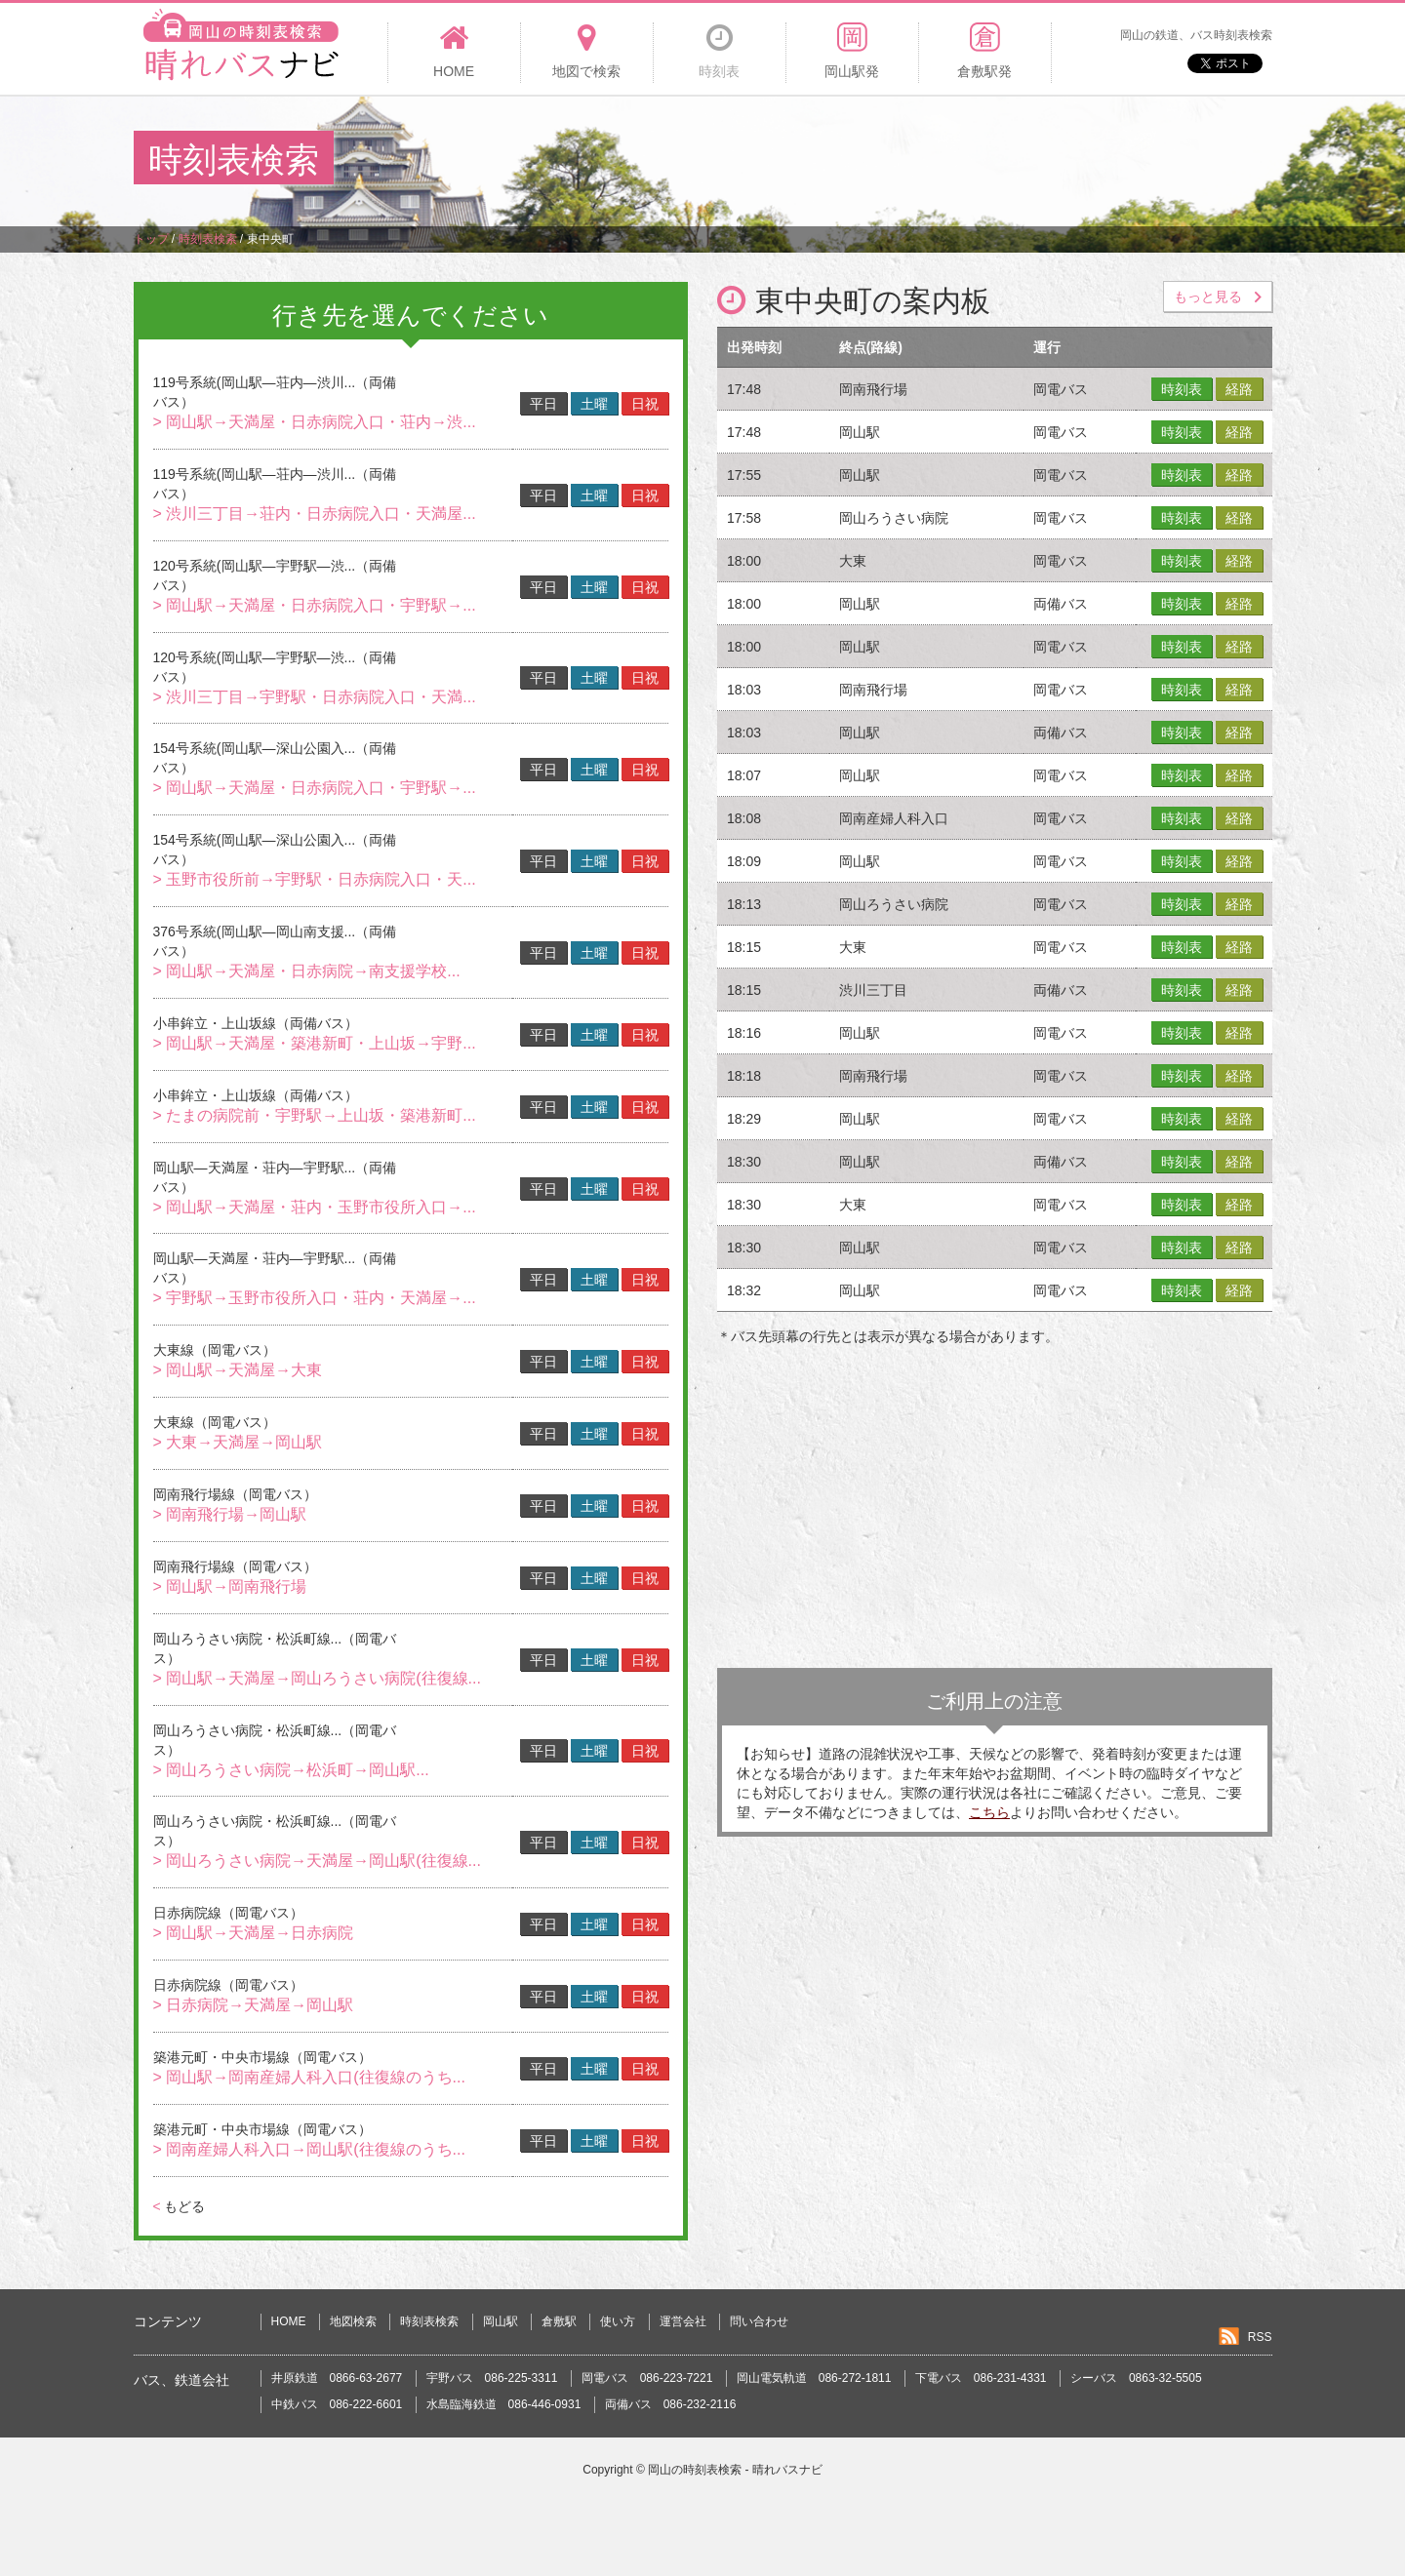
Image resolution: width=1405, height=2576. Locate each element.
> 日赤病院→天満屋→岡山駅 (253, 2005)
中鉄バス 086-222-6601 (337, 2404)
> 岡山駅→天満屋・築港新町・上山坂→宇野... (314, 1043)
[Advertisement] (916, 160)
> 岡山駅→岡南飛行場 (230, 1586)
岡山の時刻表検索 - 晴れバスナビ (735, 2470)
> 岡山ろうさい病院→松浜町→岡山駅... (291, 1770)
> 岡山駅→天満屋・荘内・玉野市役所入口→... (314, 1207)
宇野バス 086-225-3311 (492, 2378)
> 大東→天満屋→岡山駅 (238, 1442)
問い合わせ (759, 2321)
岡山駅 (500, 2321)
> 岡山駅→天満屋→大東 (238, 1370)
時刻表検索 (429, 2321)
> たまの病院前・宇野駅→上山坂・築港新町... (314, 1115)
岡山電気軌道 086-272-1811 (814, 2378)
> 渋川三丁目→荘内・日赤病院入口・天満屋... (314, 513)
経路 (1239, 389)
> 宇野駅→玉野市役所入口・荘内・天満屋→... (314, 1297)
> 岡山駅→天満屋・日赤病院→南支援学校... (307, 971)
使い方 (617, 2321)
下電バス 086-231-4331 (981, 2378)
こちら (989, 1812)
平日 (543, 404)
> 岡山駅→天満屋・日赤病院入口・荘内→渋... (314, 422)
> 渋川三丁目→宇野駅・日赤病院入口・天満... (314, 697)
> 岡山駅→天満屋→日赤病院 (253, 1932)
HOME (288, 2321)
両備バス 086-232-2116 (671, 2404)
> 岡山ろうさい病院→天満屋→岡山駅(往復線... (317, 1860)
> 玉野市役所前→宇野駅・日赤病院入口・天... (314, 879)
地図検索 (353, 2321)
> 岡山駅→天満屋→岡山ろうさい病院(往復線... (317, 1678)
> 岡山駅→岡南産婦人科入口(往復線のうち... (309, 2077)
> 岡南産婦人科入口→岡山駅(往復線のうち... (309, 2149)
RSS (1260, 2337)
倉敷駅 (559, 2321)
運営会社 (683, 2321)
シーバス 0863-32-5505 (1136, 2378)
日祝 (645, 404)
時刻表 (1181, 389)
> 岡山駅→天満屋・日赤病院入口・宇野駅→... (314, 605)
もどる (179, 2206)
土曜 (594, 404)
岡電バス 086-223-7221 (647, 2378)
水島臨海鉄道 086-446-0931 (504, 2404)
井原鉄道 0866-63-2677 (337, 2378)
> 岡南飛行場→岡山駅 (230, 1514)
